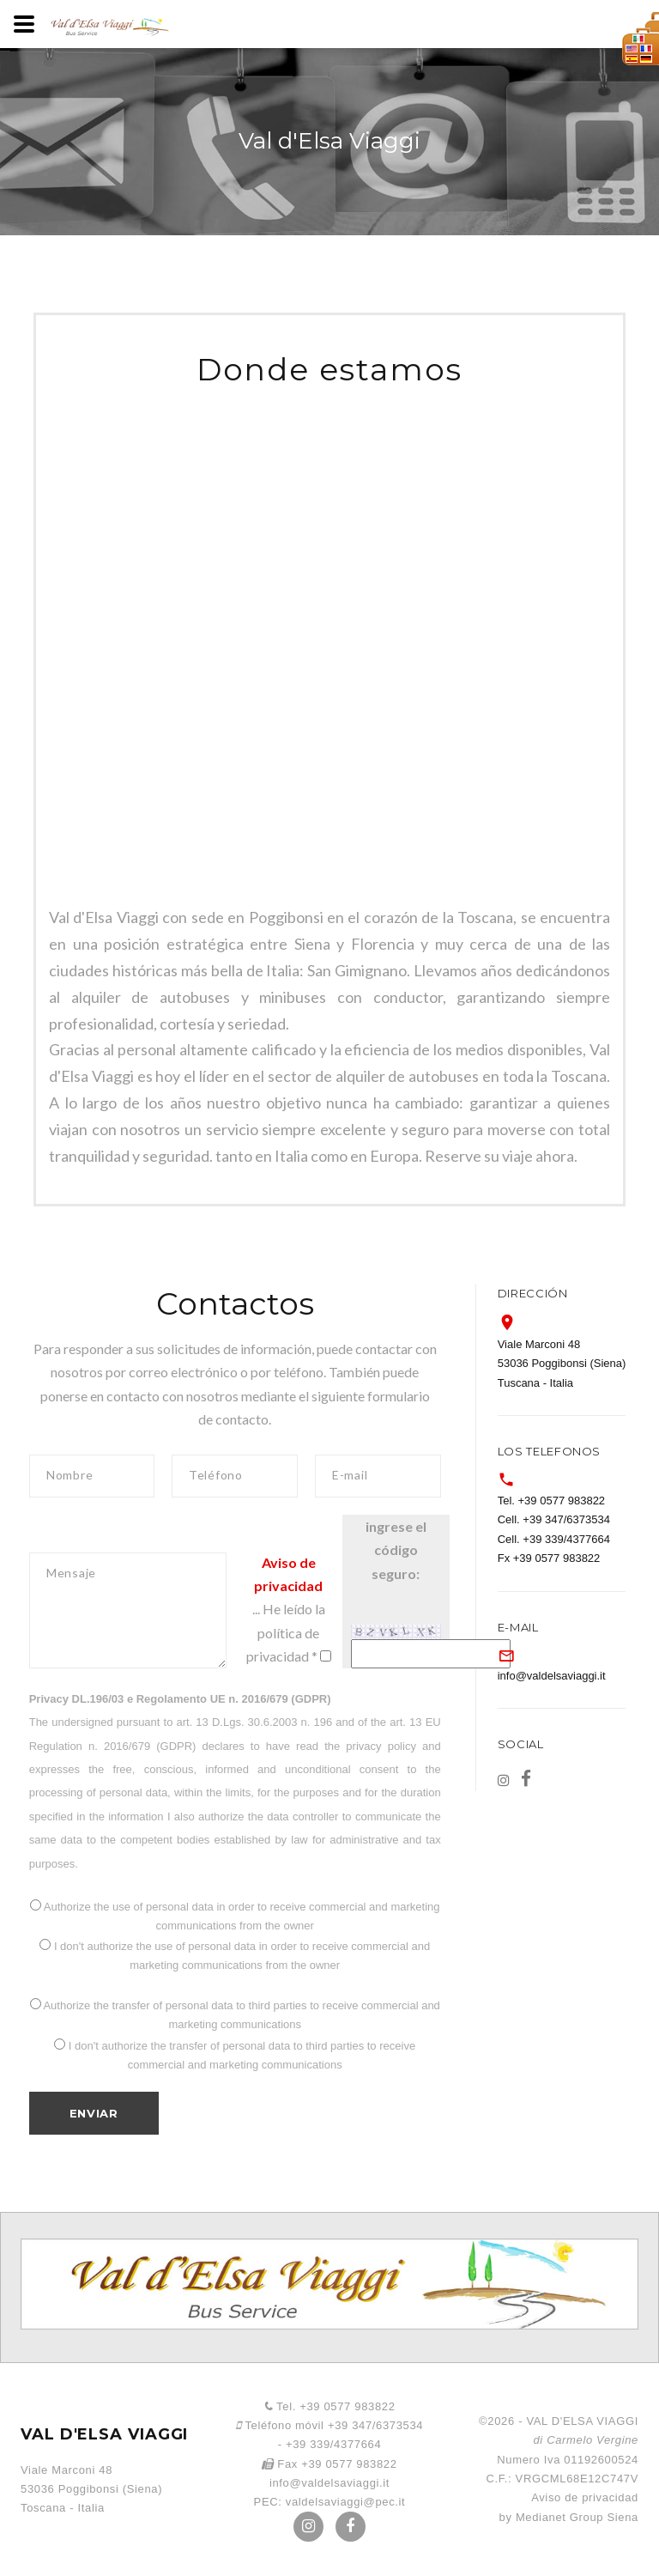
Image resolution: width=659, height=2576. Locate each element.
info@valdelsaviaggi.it (552, 1675)
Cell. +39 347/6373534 (554, 1519)
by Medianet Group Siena (568, 2517)
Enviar (94, 2113)
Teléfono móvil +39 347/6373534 (329, 2425)
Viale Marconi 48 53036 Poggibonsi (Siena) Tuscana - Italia (562, 1363)
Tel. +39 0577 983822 (551, 1500)
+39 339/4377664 (333, 2444)
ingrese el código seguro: (396, 1550)
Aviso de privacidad (584, 2497)
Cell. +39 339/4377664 (554, 1539)
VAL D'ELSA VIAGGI (104, 2434)
